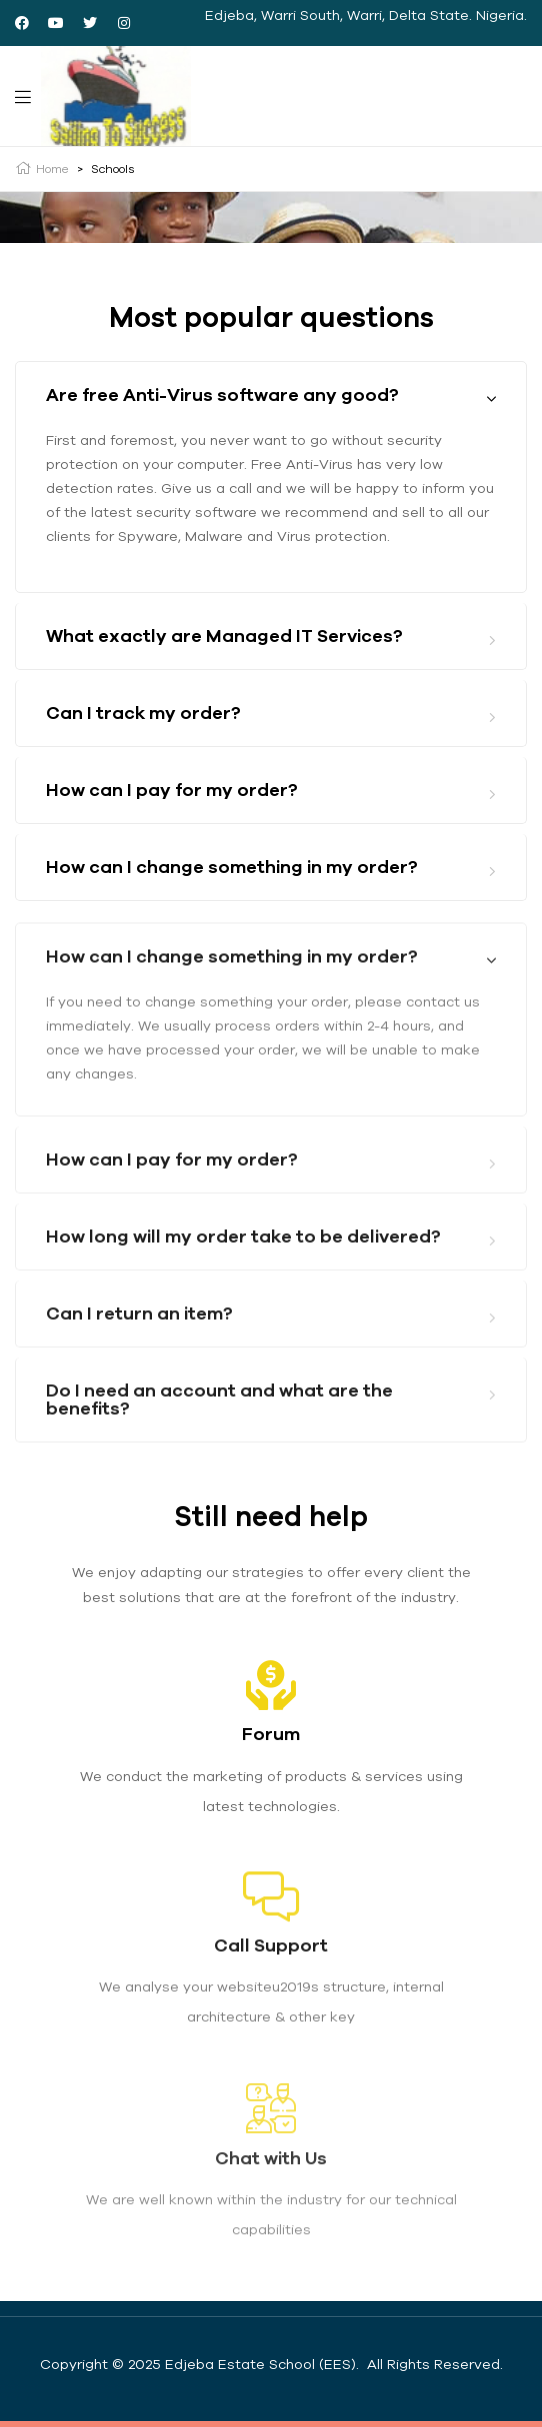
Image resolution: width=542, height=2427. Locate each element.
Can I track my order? (143, 713)
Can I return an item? (139, 1381)
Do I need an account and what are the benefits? (219, 1467)
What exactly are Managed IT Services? (224, 636)
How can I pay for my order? (172, 790)
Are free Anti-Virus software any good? (222, 395)
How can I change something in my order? (232, 867)
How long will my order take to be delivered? (243, 1304)
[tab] (271, 396)
